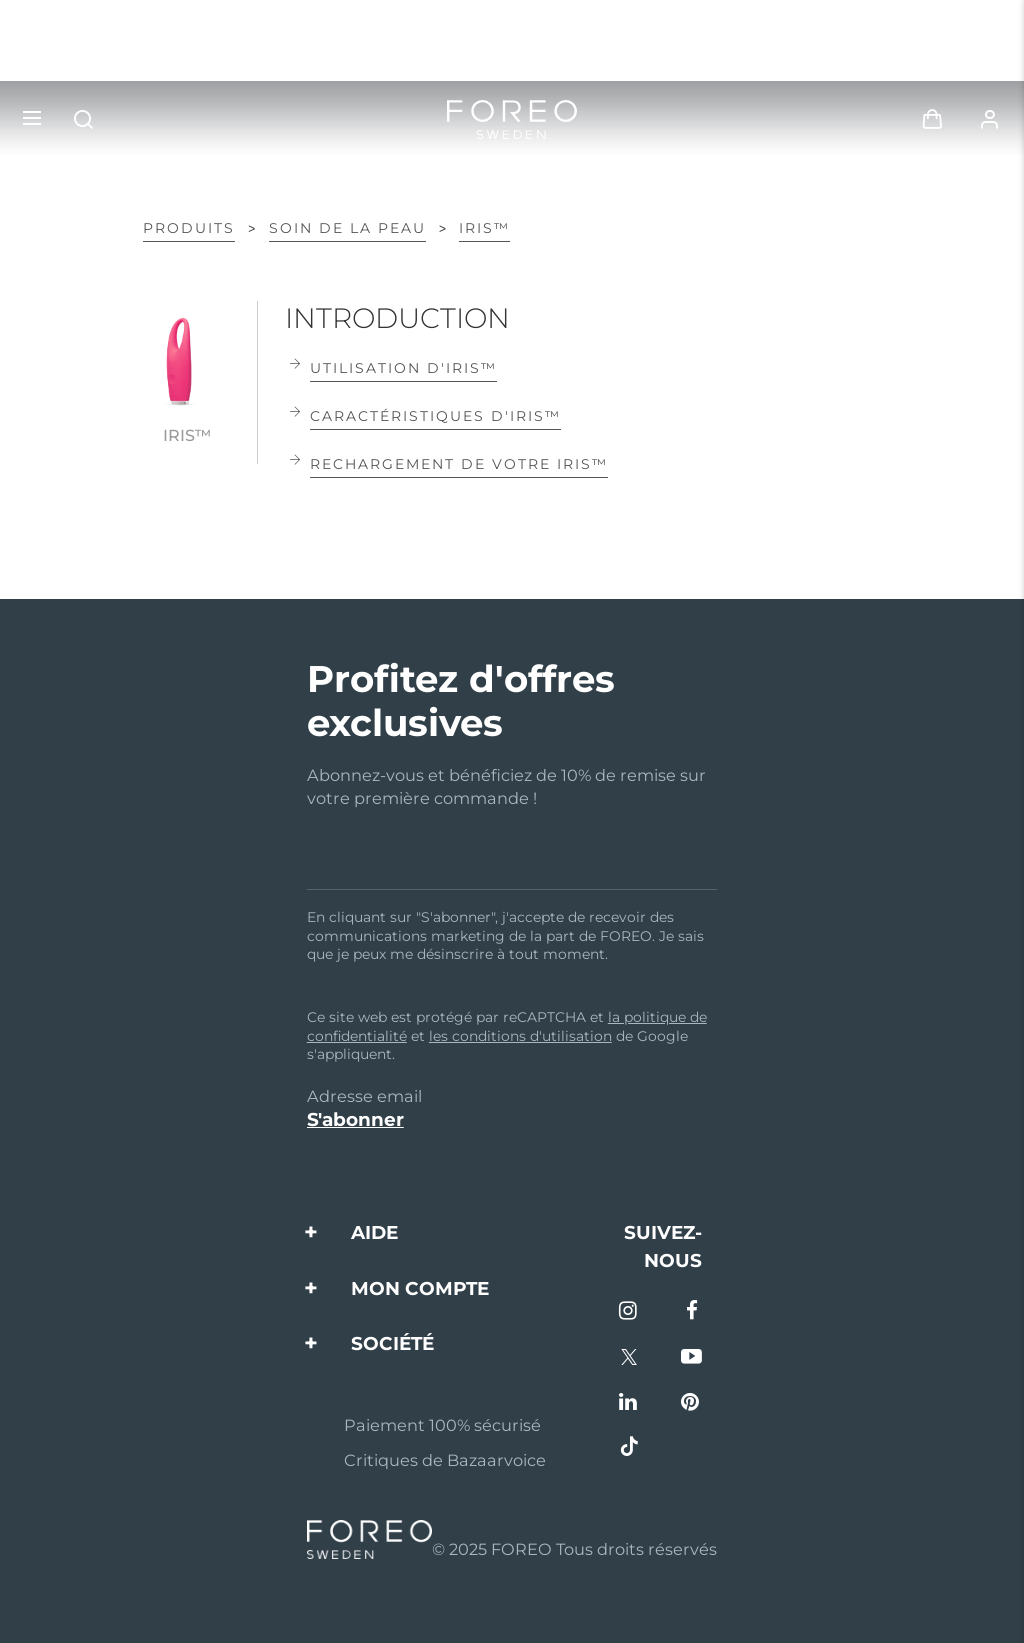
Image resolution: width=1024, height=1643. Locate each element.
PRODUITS (189, 228)
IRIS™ (484, 228)
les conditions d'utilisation (520, 1036)
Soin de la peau (347, 228)
